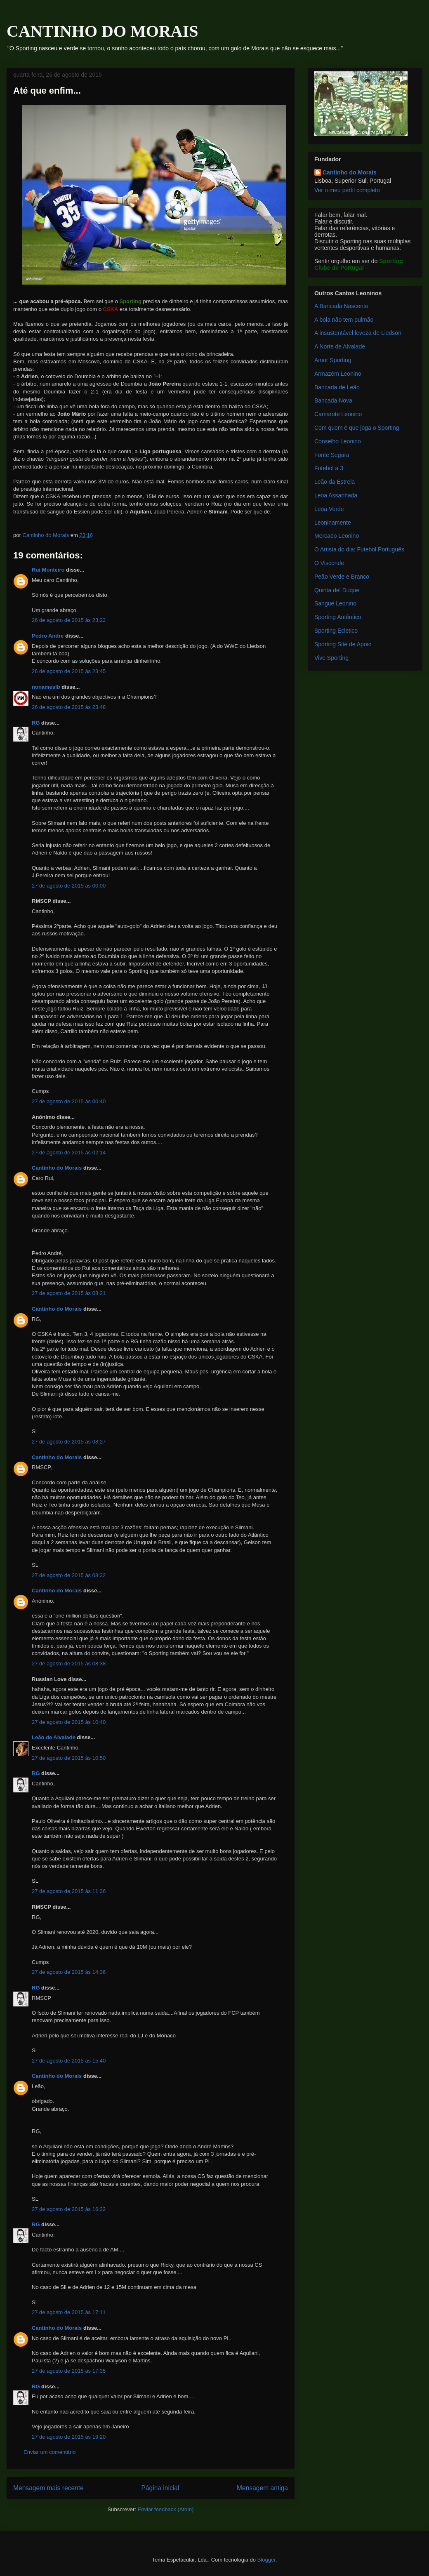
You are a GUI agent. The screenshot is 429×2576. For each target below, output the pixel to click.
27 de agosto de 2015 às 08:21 (69, 1293)
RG (36, 723)
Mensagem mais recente (48, 2487)
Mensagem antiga (262, 2487)
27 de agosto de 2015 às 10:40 (69, 1722)
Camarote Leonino (338, 414)
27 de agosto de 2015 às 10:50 (69, 1758)
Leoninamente (332, 522)
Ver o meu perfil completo (347, 190)
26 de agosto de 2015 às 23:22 (69, 620)
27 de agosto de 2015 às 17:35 (69, 2371)
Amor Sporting (332, 360)
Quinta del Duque (336, 590)
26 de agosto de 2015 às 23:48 (69, 707)
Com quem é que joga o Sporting (356, 427)
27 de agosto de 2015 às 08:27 (69, 1442)
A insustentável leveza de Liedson (357, 333)
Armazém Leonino (337, 373)
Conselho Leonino (337, 441)
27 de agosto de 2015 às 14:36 (69, 1972)
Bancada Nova (333, 400)
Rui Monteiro (48, 570)
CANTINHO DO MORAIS (102, 31)
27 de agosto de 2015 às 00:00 (69, 886)
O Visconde (329, 563)
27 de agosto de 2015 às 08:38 (69, 1663)
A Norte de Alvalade (339, 346)
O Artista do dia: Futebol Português (359, 549)
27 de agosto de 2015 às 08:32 (69, 1575)
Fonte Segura (331, 455)
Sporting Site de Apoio (343, 644)
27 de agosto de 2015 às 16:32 (69, 2209)
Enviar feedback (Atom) (166, 2509)
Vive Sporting (331, 658)
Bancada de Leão (337, 387)
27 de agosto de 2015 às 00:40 (69, 1101)
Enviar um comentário (49, 2452)
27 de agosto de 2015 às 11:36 (69, 1891)
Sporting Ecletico (336, 630)
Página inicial (160, 2487)
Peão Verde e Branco (341, 576)
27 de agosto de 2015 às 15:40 (69, 2061)
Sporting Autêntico (337, 617)
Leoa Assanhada (335, 495)
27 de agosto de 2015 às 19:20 (69, 2437)
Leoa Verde (329, 509)
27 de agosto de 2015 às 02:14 (69, 1152)
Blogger (266, 2560)
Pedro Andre (48, 636)
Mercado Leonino (336, 535)
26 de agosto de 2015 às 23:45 (69, 671)
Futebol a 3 (328, 468)
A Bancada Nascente (341, 306)
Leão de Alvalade (53, 1737)
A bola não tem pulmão (343, 319)
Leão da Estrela (334, 481)
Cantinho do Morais (57, 1168)
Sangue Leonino (335, 603)
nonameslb (46, 687)
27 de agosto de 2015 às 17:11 (69, 2312)
